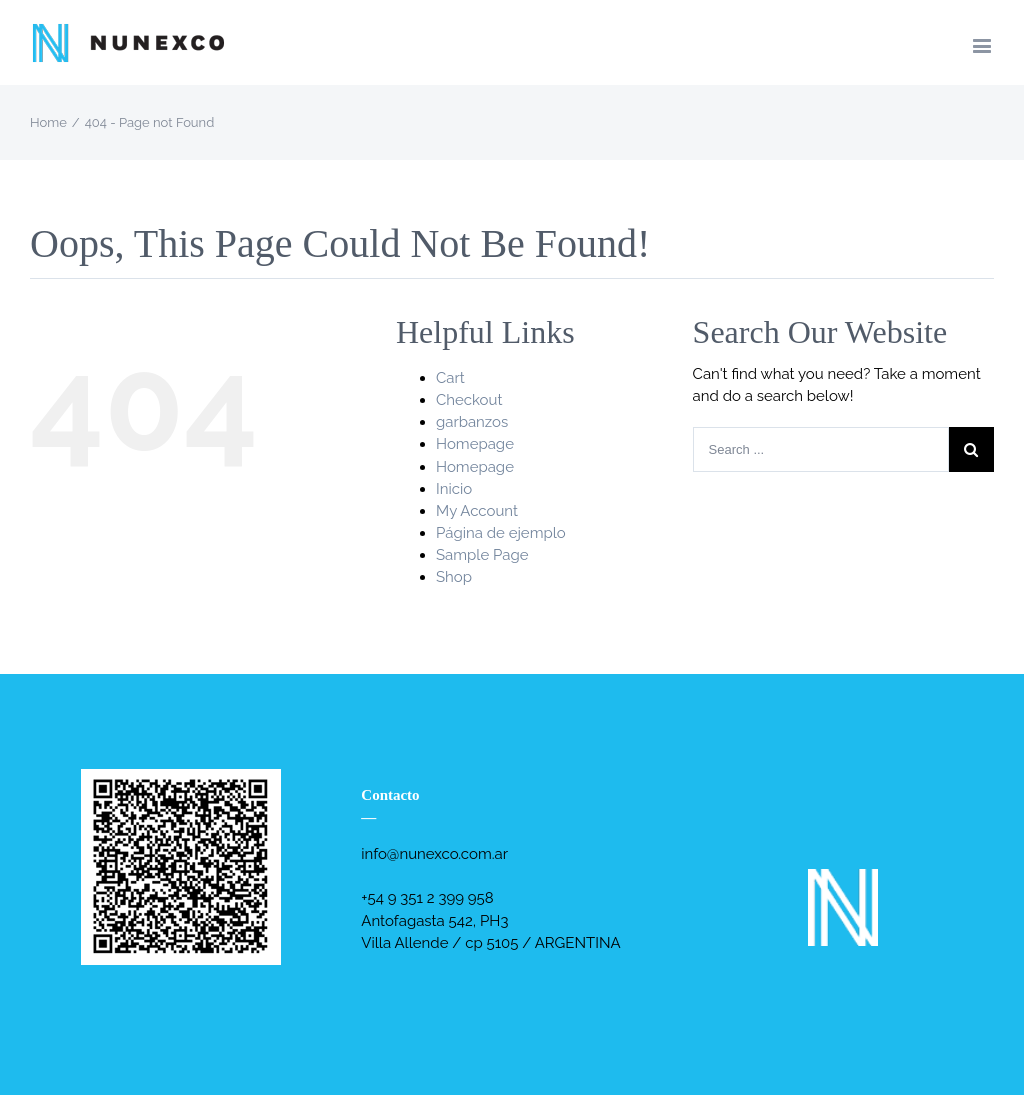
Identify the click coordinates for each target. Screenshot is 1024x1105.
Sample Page (482, 555)
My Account (477, 511)
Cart (450, 378)
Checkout (469, 400)
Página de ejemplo (501, 533)
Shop (454, 577)
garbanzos (472, 422)
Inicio (454, 489)
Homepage (475, 444)
